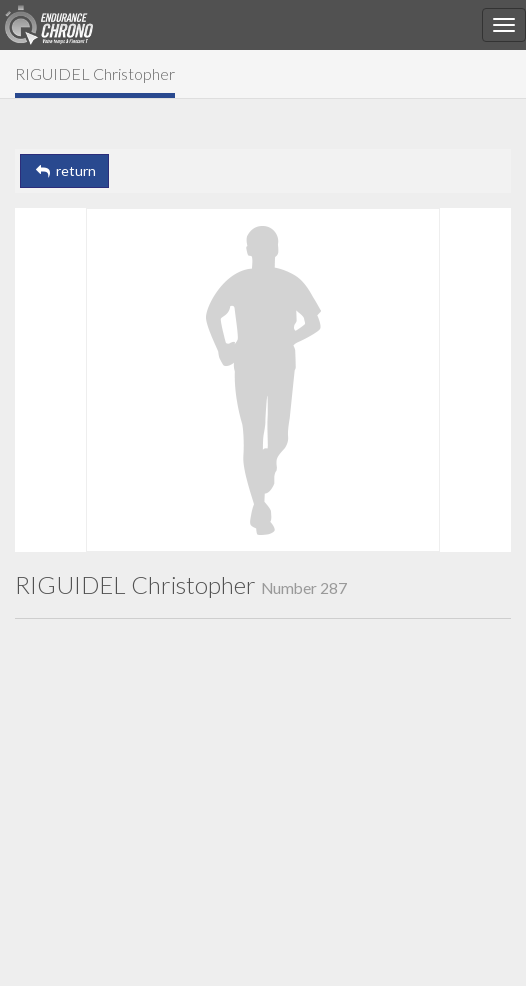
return (64, 170)
